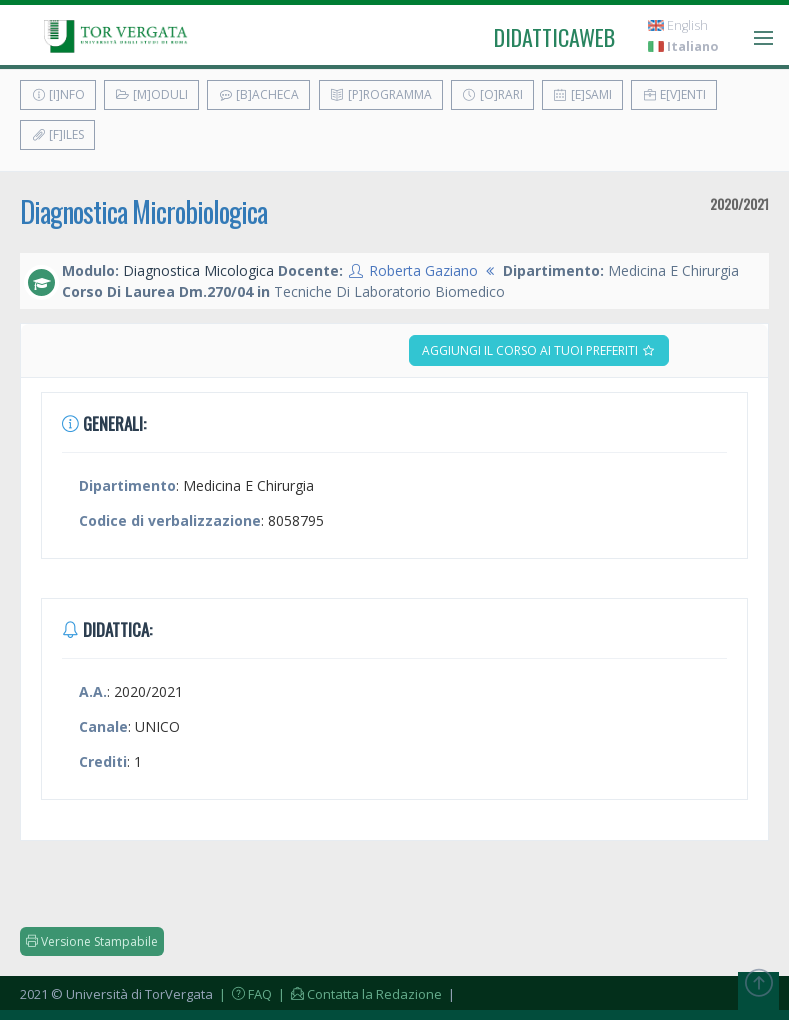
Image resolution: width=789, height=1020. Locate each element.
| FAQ (244, 994)
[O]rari (492, 94)
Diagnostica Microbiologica (143, 211)
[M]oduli (151, 94)
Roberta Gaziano (423, 270)
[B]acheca (258, 94)
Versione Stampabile (92, 941)
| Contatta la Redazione (358, 994)
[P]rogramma (381, 94)
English (678, 25)
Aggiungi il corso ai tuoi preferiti (539, 350)
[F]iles (57, 134)
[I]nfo (58, 94)
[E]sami (582, 94)
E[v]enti (674, 94)
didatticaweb (554, 37)
